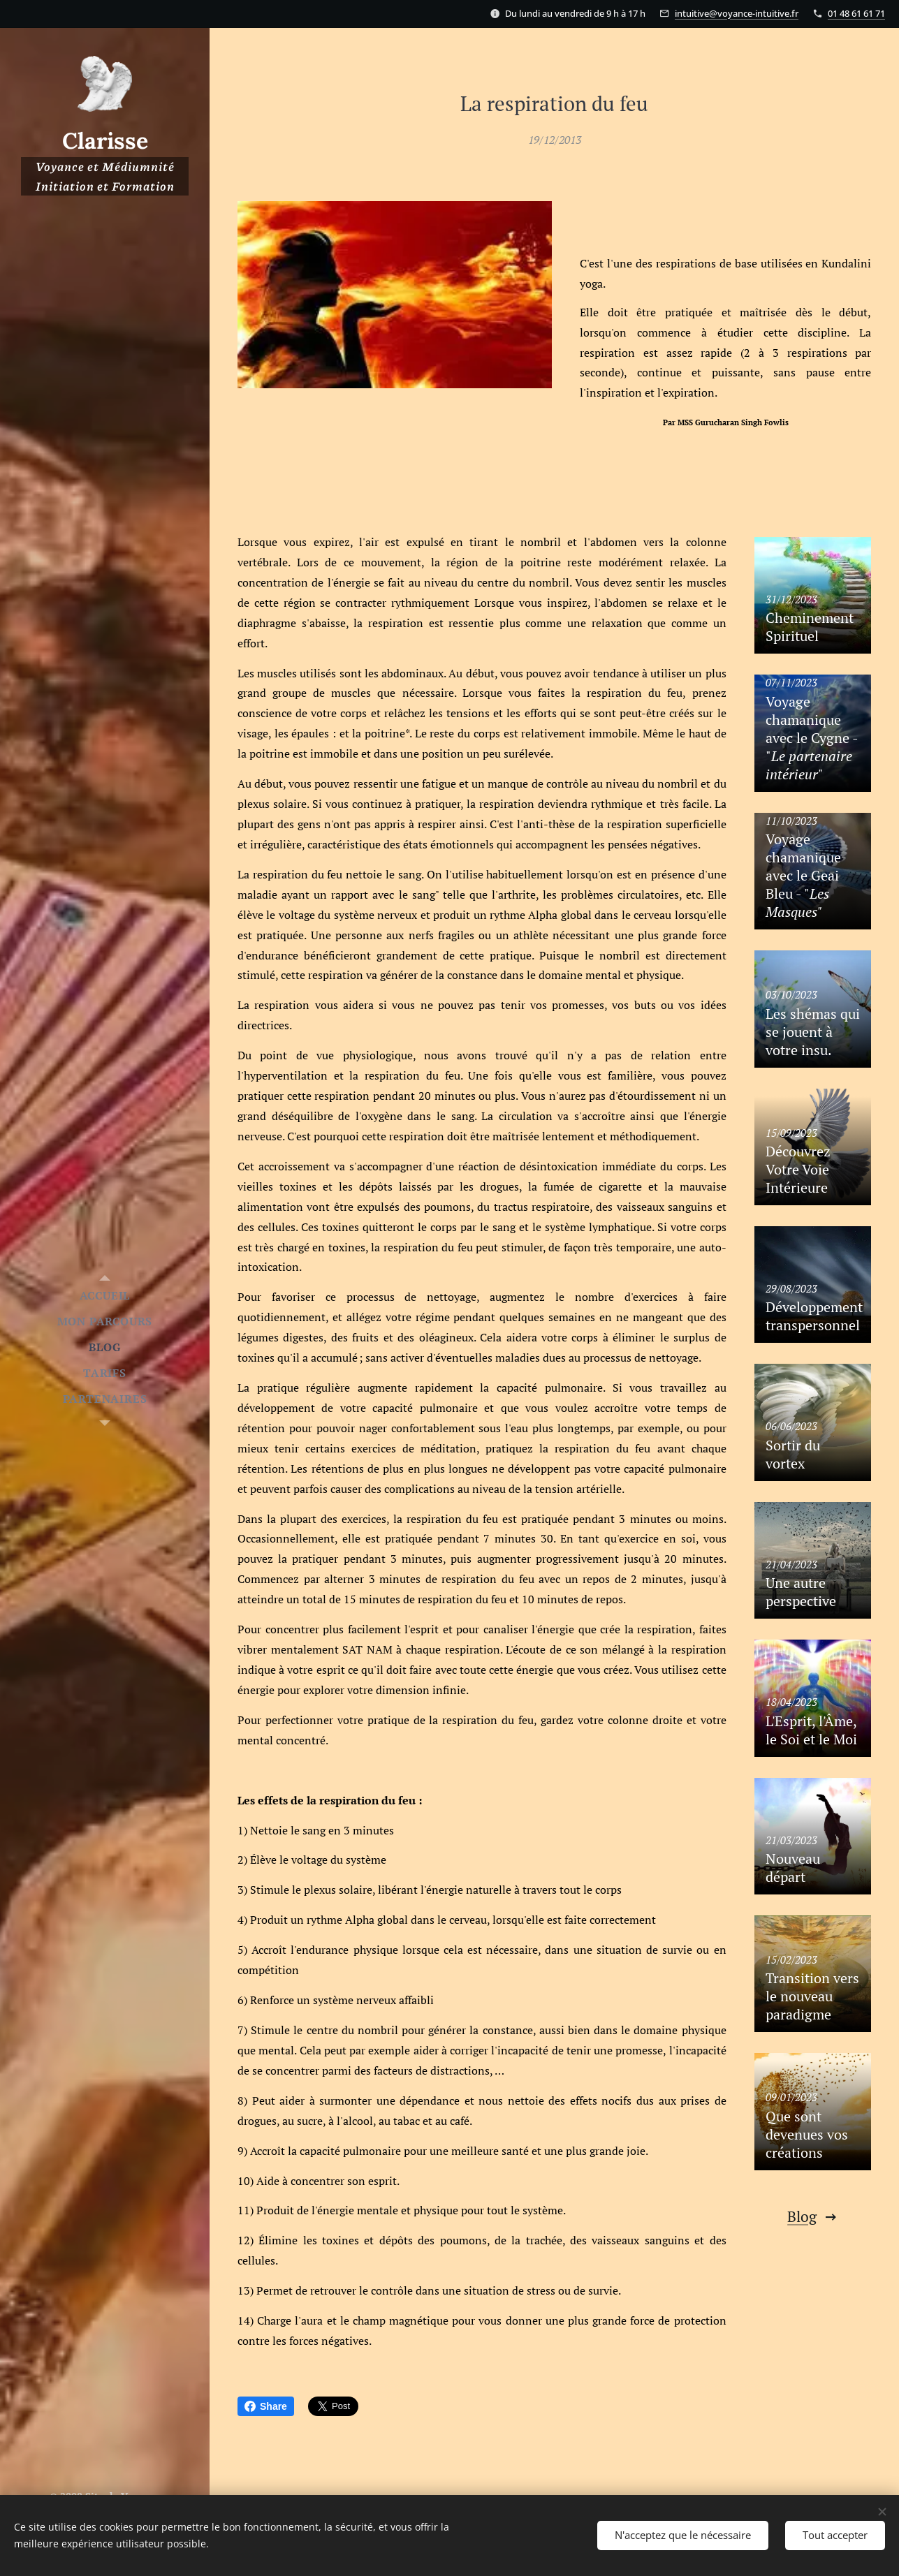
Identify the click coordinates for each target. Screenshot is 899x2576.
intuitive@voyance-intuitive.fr (736, 13)
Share (265, 2406)
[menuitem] (104, 1296)
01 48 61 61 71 (856, 13)
